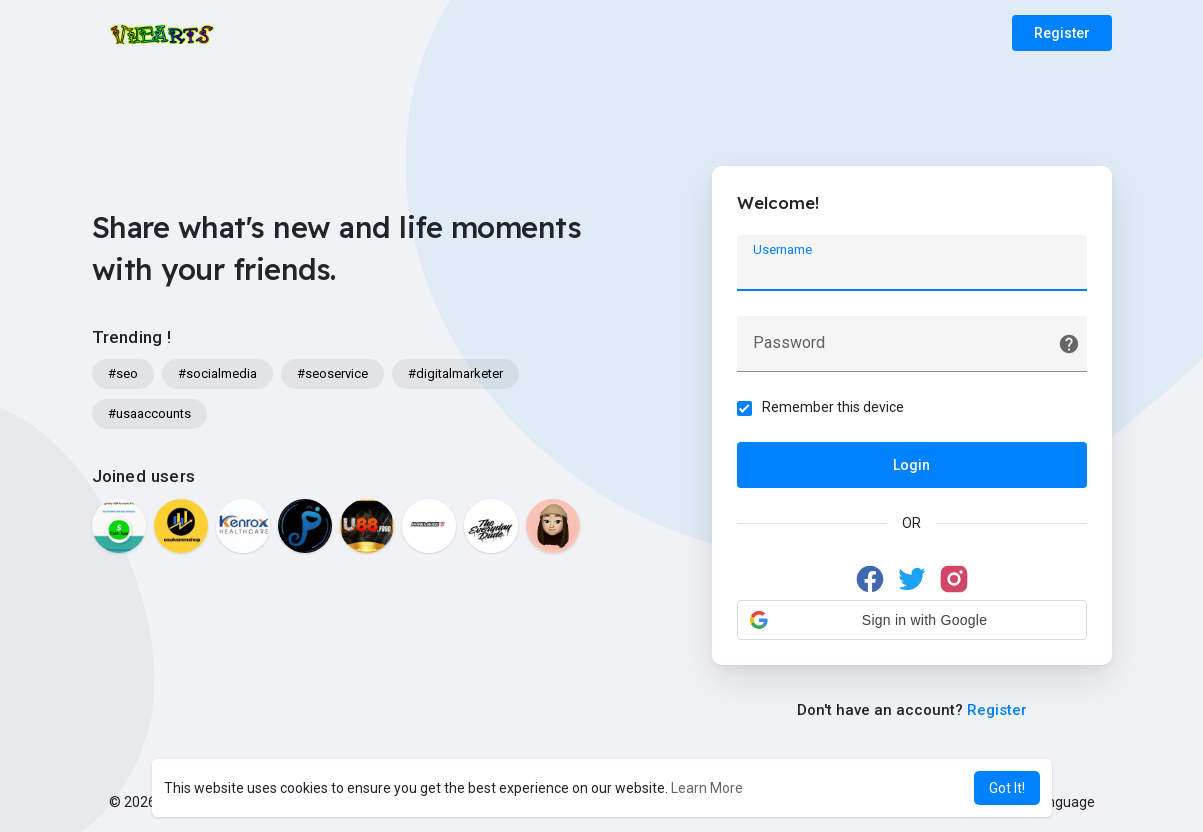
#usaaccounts (149, 413)
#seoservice (332, 373)
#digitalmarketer (455, 373)
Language (1056, 802)
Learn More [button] (707, 788)
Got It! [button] (1007, 788)
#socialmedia (217, 373)
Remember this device (833, 407)
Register (1062, 33)
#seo (123, 373)
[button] (912, 620)
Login (911, 465)
